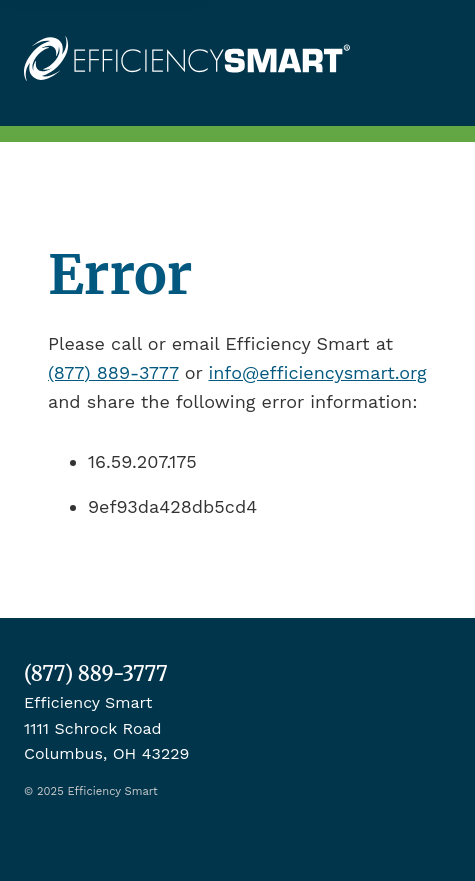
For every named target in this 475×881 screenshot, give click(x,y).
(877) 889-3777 (113, 372)
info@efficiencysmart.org (318, 372)
